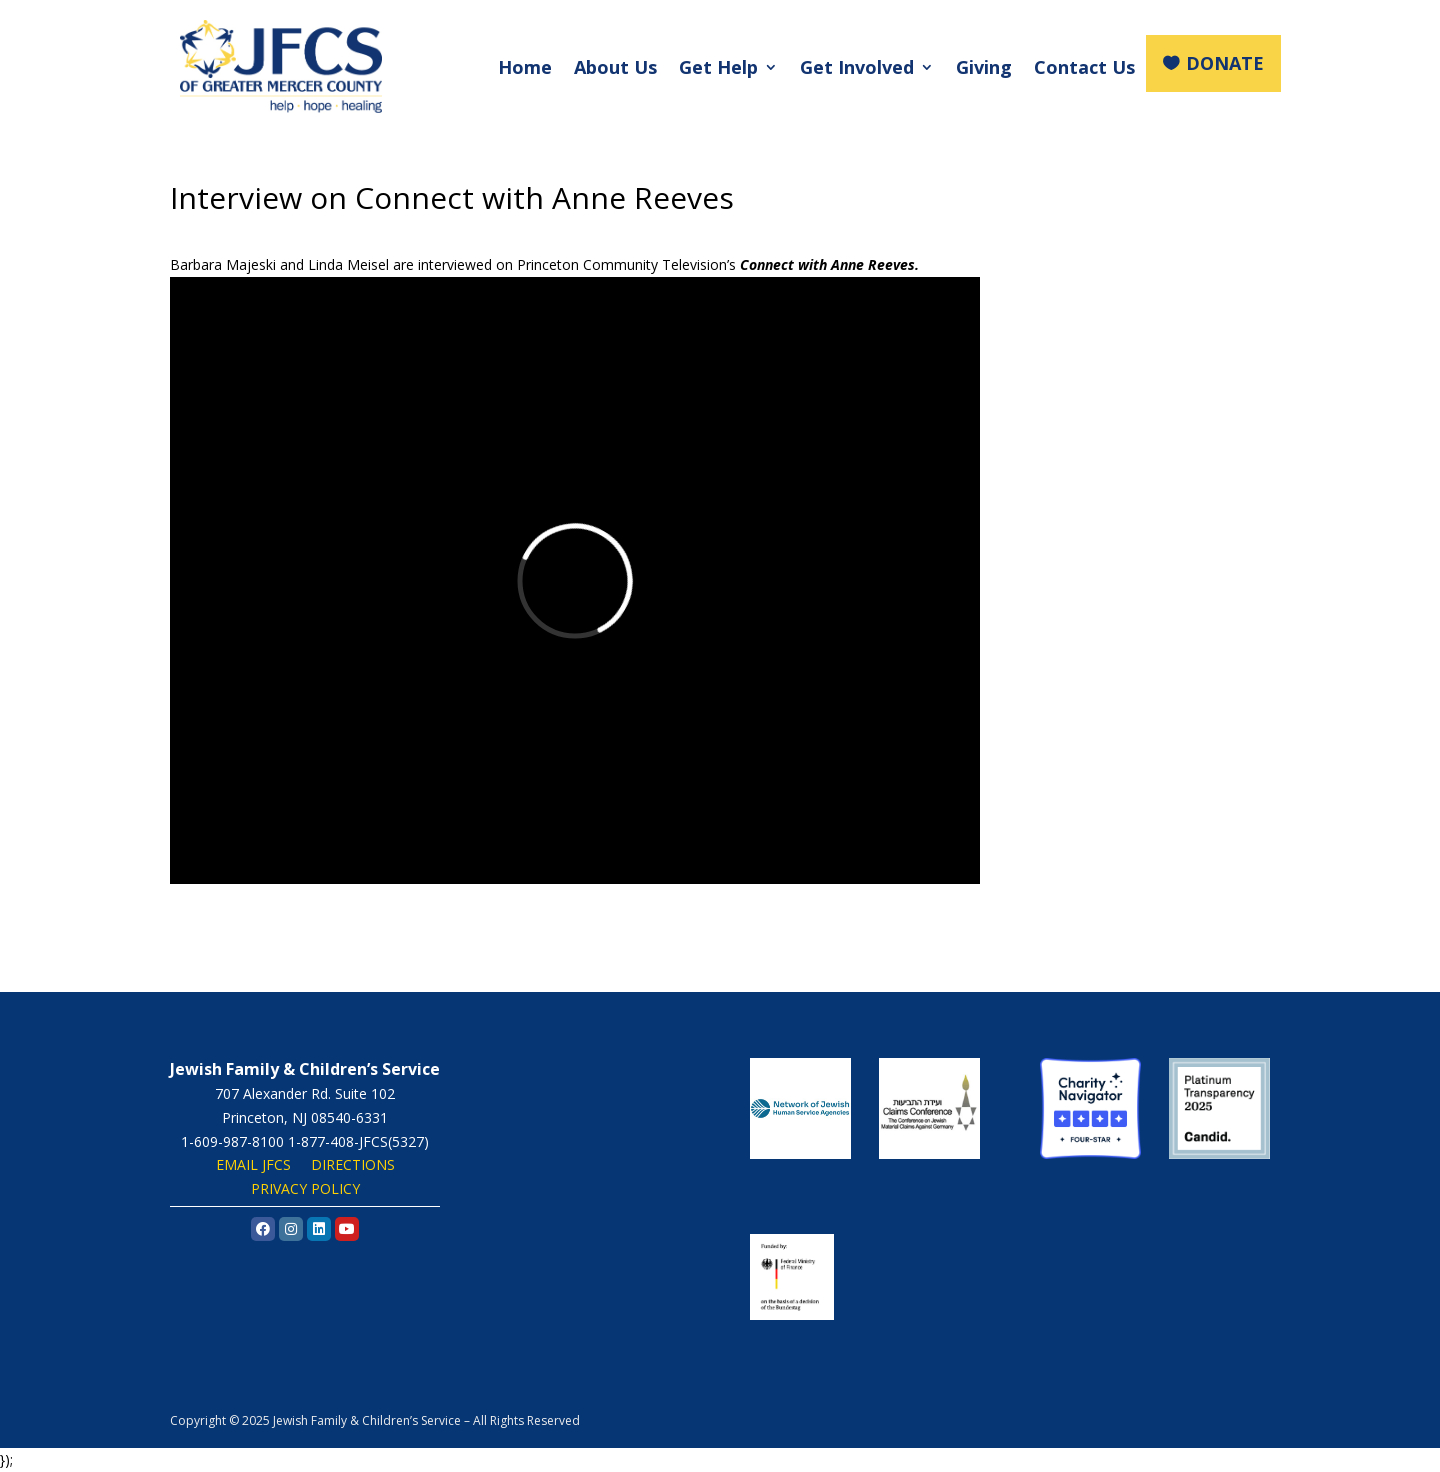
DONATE (1225, 63)
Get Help (718, 67)
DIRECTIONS (353, 1164)
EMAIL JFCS (253, 1164)
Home (525, 67)
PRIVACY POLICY (305, 1188)
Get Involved (857, 67)
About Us (615, 67)
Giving (984, 67)
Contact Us (1084, 67)
